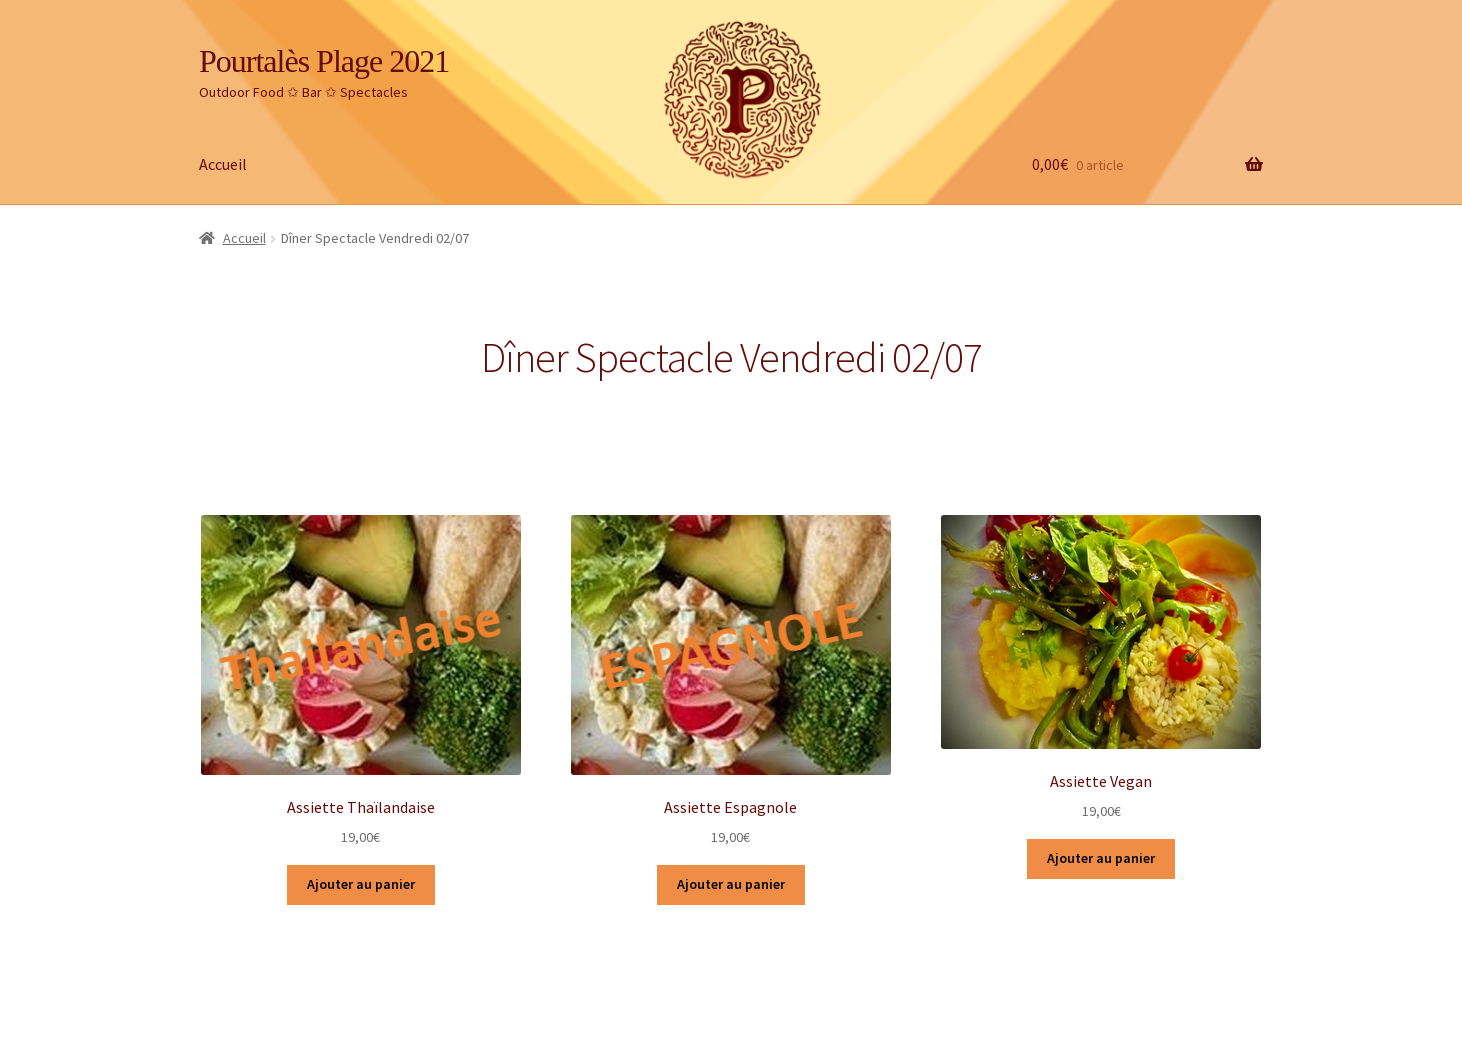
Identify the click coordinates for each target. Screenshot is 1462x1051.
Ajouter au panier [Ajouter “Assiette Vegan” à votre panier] (1101, 858)
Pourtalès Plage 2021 (324, 61)
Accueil (223, 164)
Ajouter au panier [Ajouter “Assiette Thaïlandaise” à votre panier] (361, 884)
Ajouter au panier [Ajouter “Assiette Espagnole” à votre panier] (731, 884)
